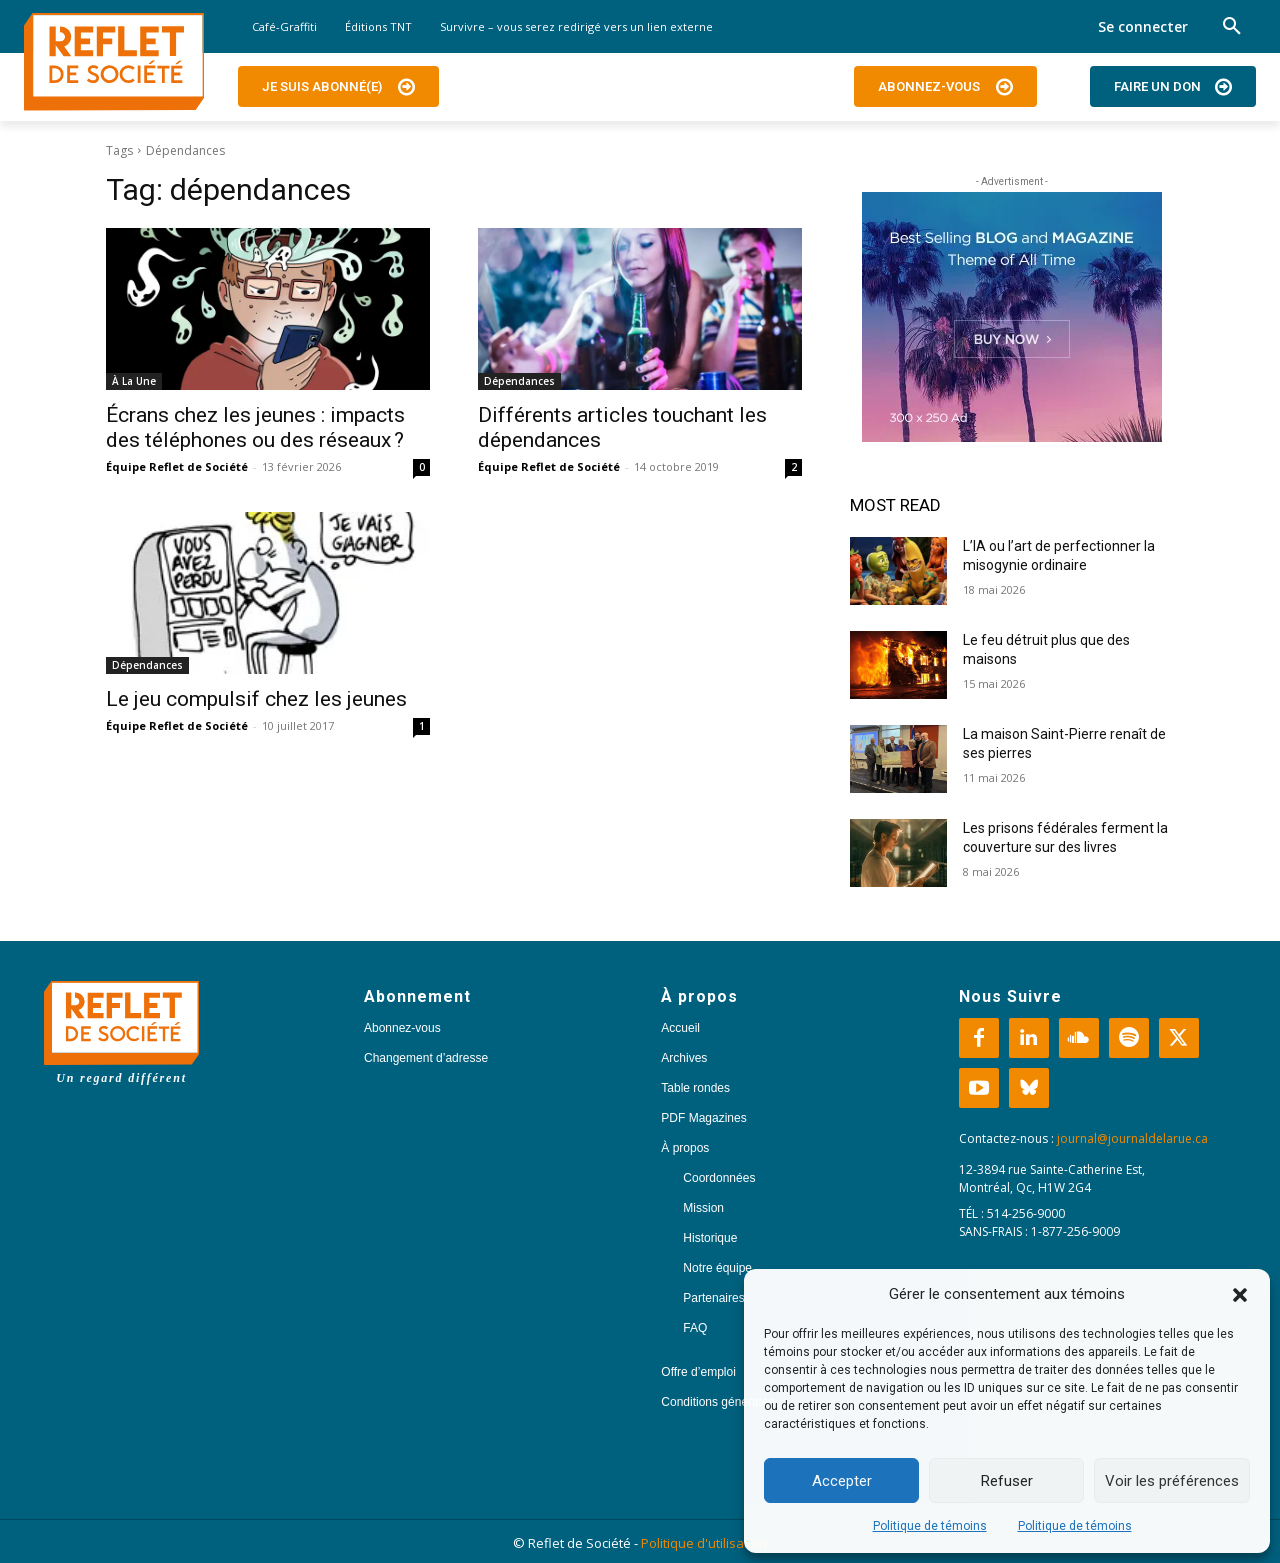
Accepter (842, 1481)
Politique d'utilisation (704, 1543)
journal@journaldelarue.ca (1132, 1138)
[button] (1240, 1295)
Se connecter (1143, 26)
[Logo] (114, 62)
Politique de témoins (930, 1526)
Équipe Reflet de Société (177, 466)
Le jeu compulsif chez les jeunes (256, 699)
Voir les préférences (1172, 1481)
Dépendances (519, 381)
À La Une (134, 381)
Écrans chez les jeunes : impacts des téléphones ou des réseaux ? (255, 427)
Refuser (1007, 1481)
